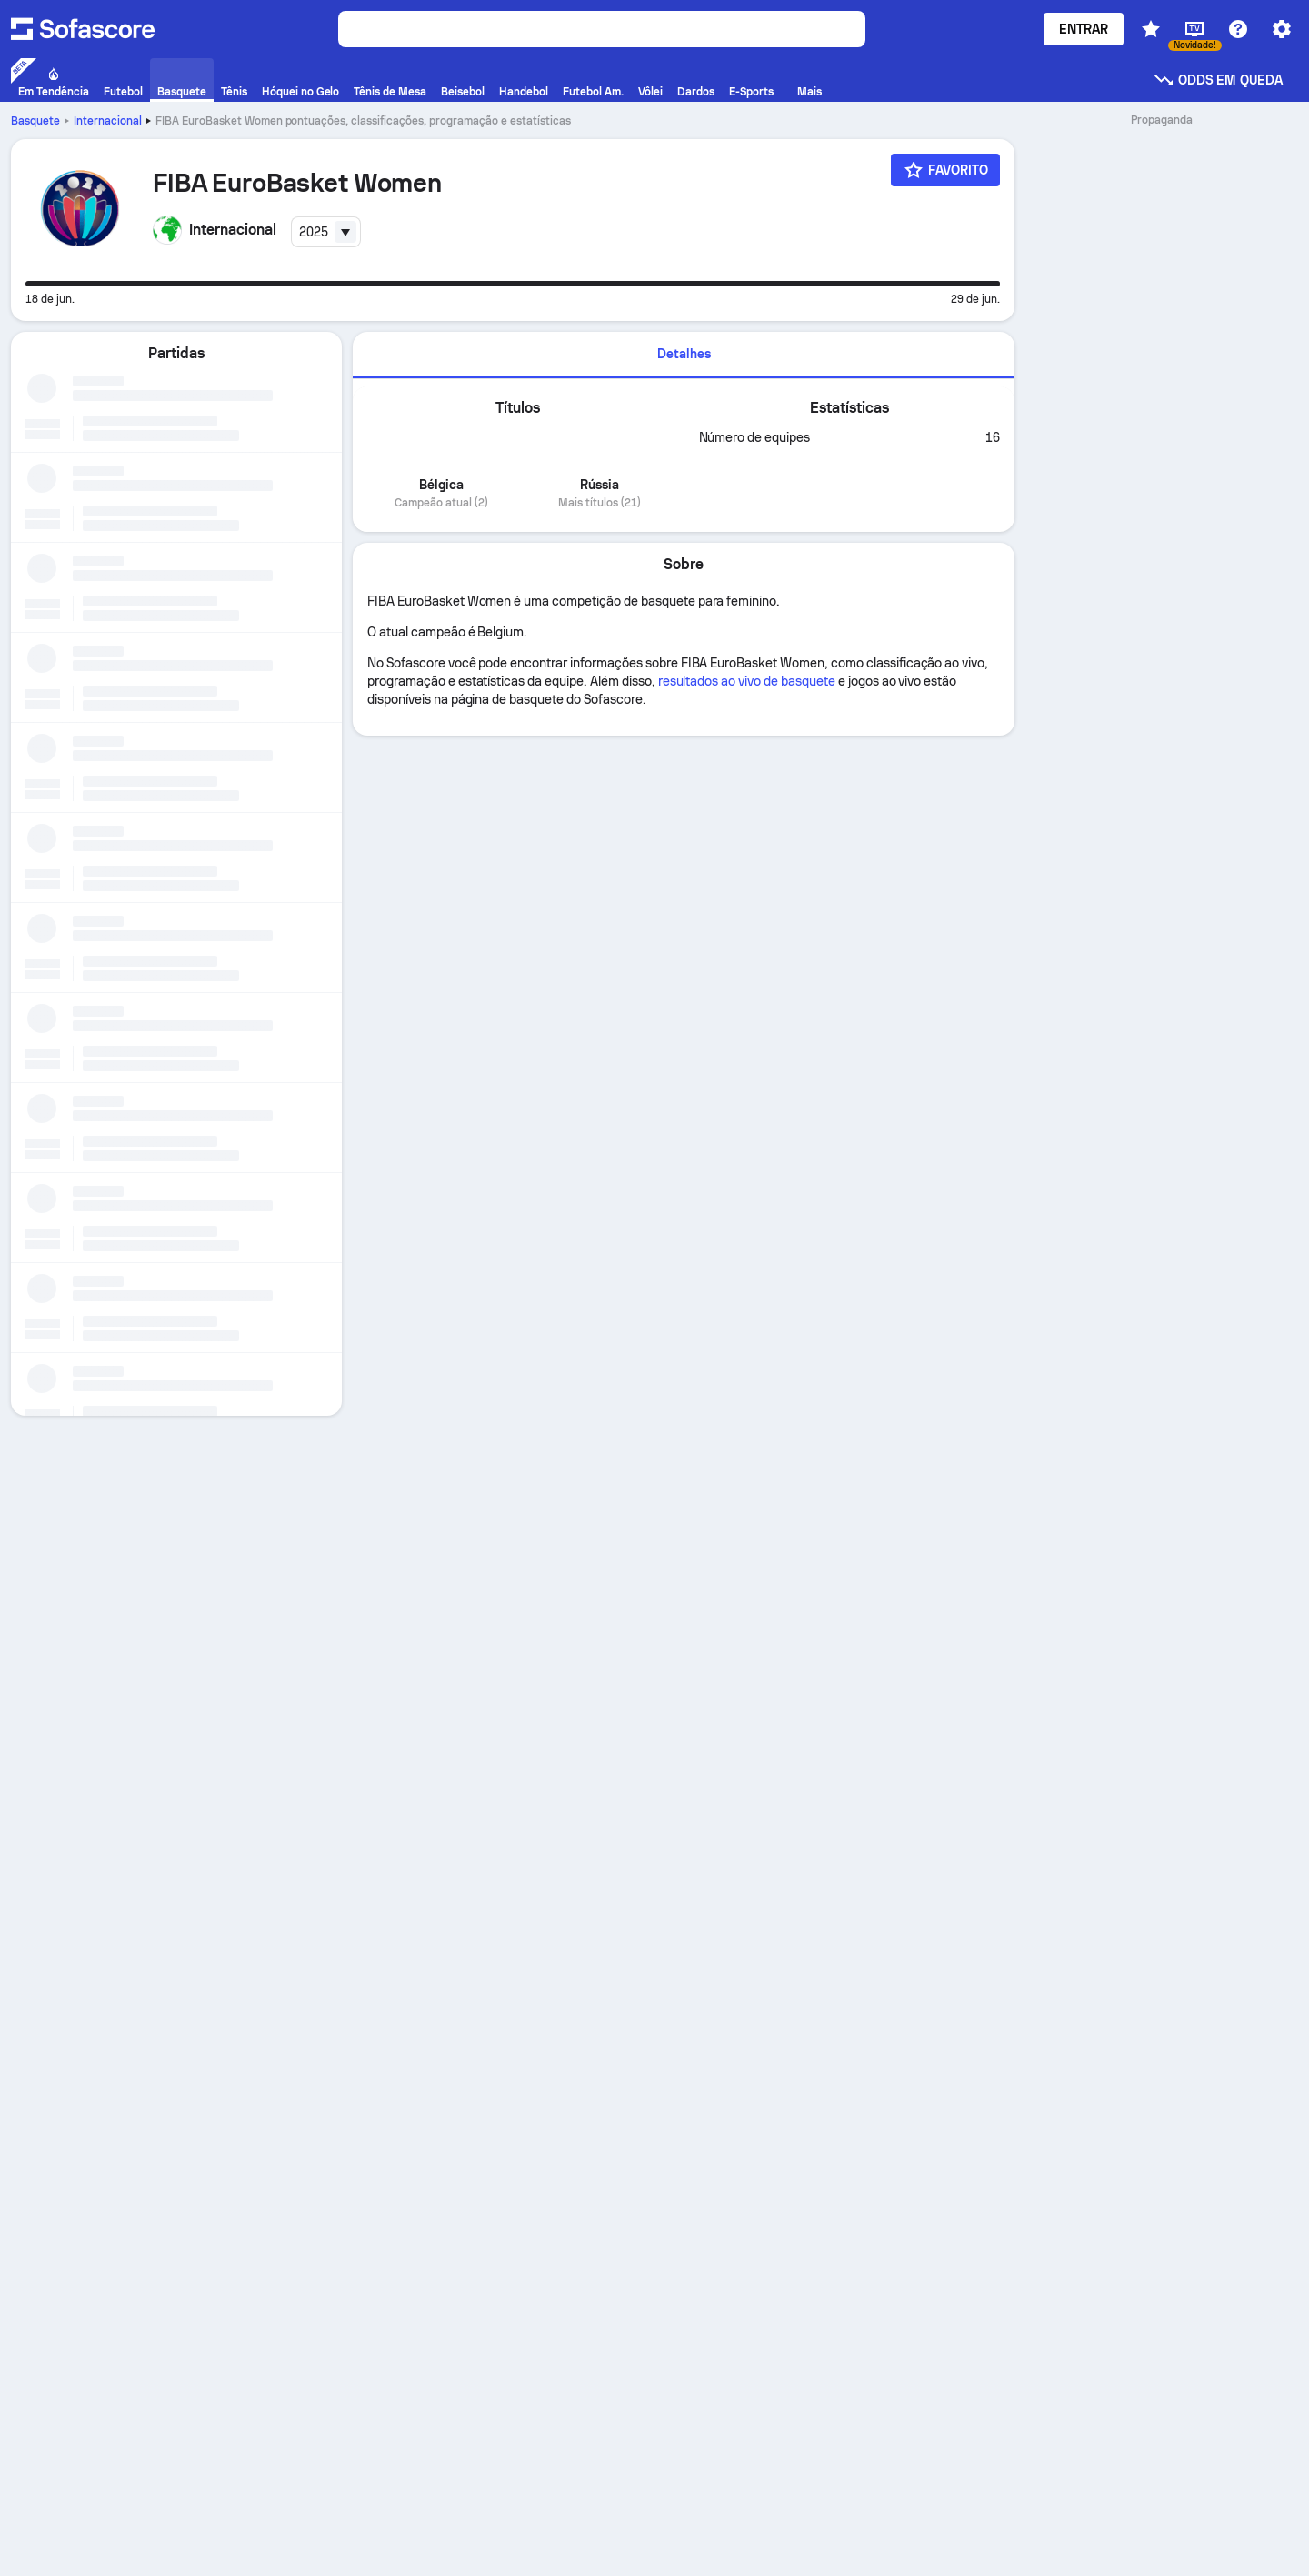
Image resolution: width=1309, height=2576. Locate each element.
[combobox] (326, 231)
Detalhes (684, 353)
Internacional (108, 121)
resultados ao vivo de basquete (746, 681)
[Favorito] (945, 170)
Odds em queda (1218, 80)
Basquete (35, 121)
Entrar (1083, 29)
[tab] (683, 355)
